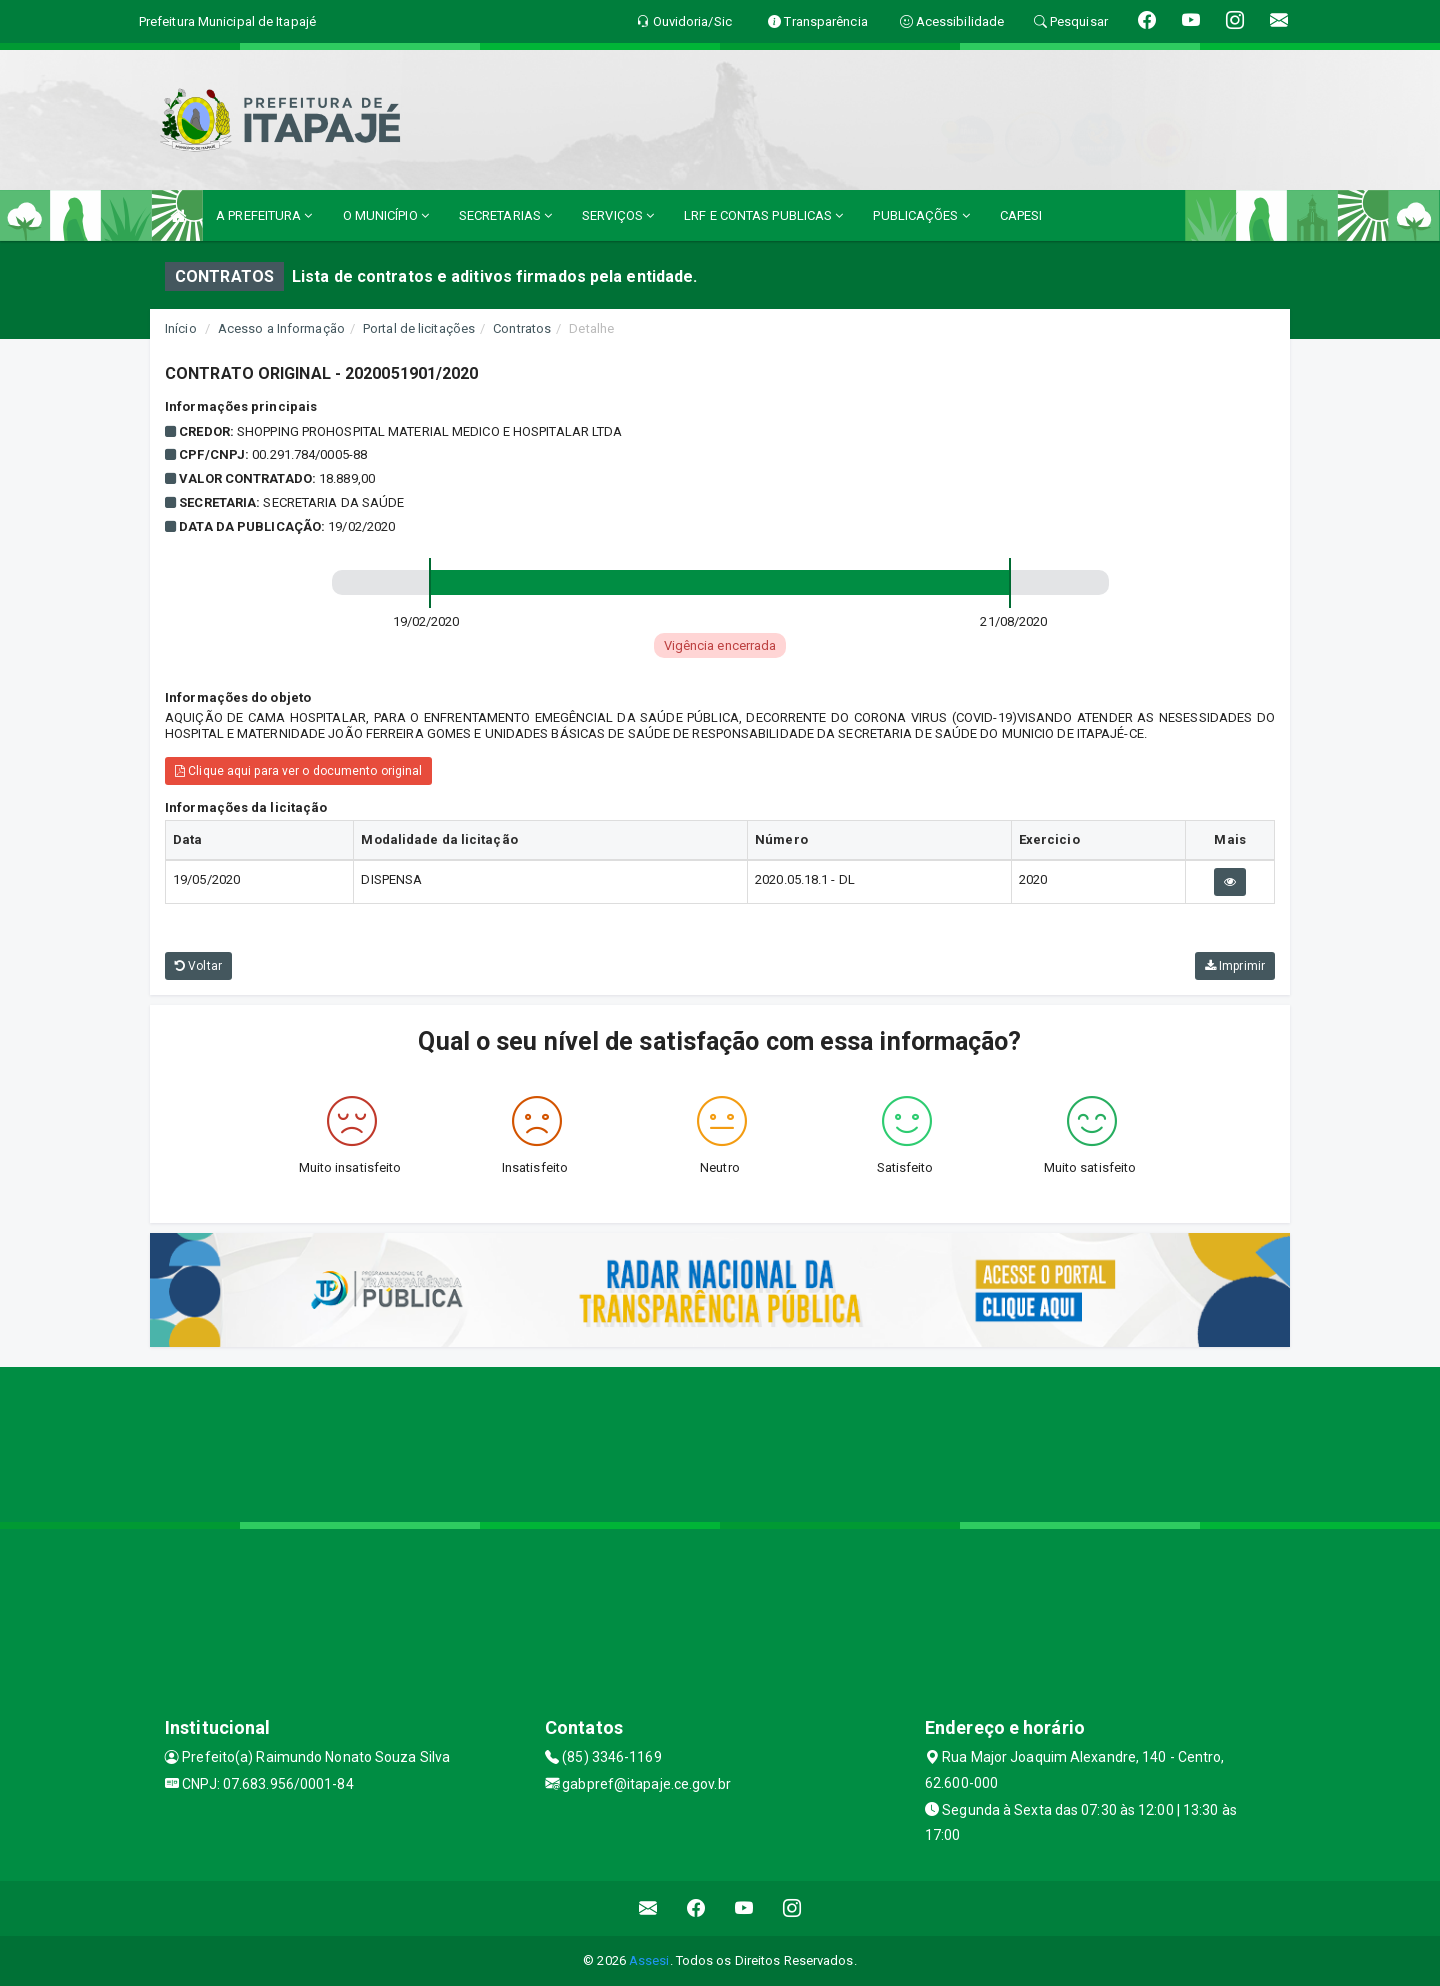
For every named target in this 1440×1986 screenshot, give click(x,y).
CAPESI (1021, 215)
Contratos (522, 328)
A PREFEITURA (264, 215)
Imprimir (1235, 966)
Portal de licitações (419, 328)
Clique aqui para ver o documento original (298, 771)
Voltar (198, 966)
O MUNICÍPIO (386, 215)
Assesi (649, 1960)
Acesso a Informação (281, 328)
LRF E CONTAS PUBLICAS (763, 215)
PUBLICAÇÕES (921, 215)
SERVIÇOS (618, 215)
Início (181, 328)
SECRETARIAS (505, 215)
